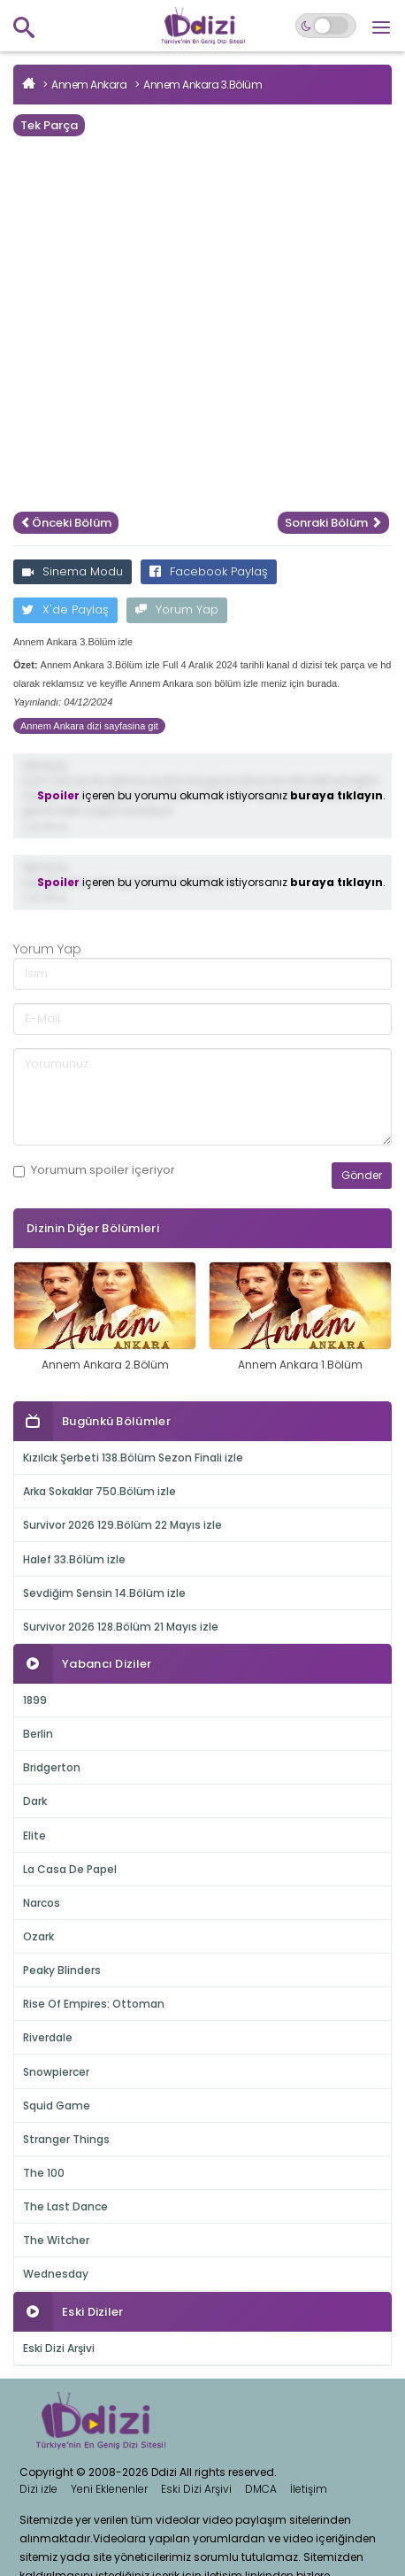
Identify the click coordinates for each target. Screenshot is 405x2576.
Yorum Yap (176, 609)
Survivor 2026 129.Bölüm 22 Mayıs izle (122, 1524)
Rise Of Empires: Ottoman (93, 2003)
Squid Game (56, 2105)
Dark (35, 1801)
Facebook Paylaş (208, 571)
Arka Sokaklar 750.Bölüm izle (99, 1491)
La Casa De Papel (70, 1869)
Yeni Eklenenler (109, 2488)
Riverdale (48, 2037)
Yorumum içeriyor (94, 1170)
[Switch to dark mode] (325, 25)
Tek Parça (49, 125)
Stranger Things (66, 2139)
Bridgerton (51, 1767)
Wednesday (55, 2273)
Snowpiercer (56, 2071)
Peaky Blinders (62, 1970)
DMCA (261, 2488)
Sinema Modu (72, 571)
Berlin (38, 1733)
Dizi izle (38, 2488)
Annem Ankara (88, 84)
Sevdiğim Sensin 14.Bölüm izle (104, 1592)
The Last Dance (65, 2206)
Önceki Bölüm (65, 522)
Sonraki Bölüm (333, 522)
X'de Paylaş (65, 609)
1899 (35, 1700)
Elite (34, 1835)
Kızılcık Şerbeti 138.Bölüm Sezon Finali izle (133, 1457)
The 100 (44, 2172)
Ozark (38, 1936)
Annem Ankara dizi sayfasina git (89, 726)
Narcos (41, 1902)
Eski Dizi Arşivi (59, 2348)
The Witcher (56, 2240)
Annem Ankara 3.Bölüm (202, 84)
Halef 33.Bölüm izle (74, 1559)
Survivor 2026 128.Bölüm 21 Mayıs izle (120, 1626)
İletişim (308, 2488)
